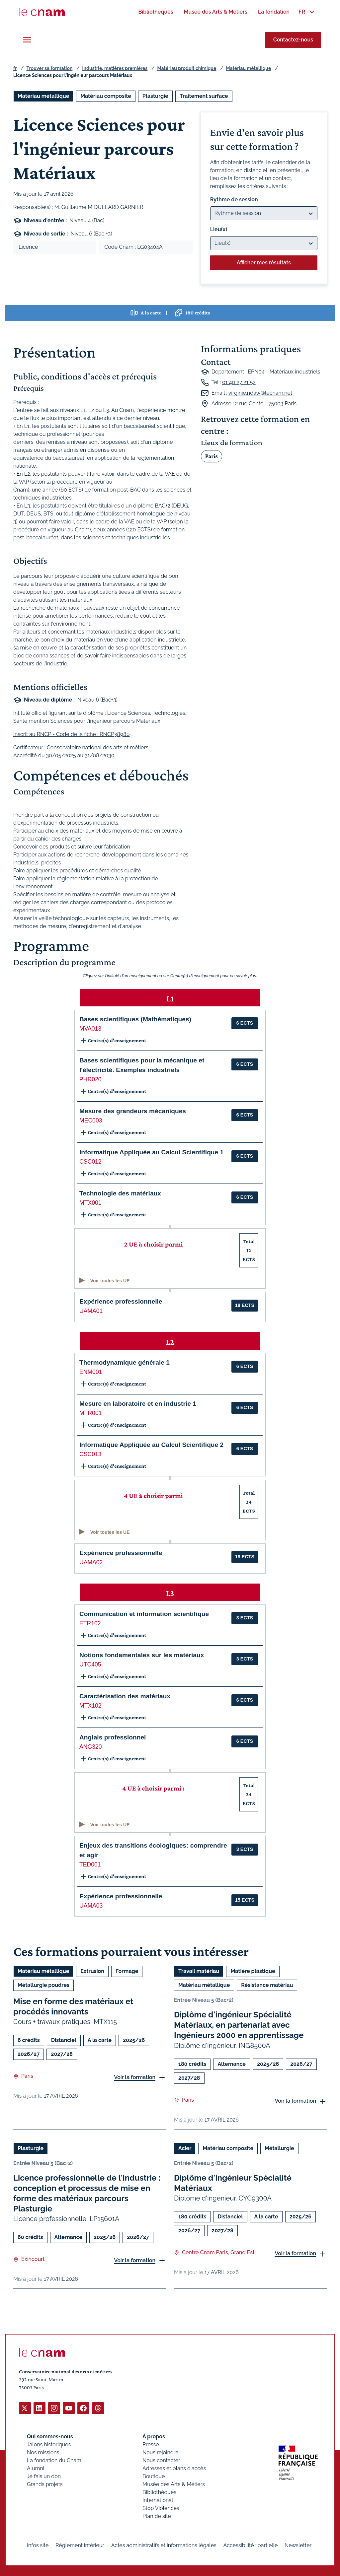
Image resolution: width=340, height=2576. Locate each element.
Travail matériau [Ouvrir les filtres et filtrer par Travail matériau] (198, 1971)
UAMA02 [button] (91, 1562)
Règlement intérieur (79, 2545)
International (157, 2500)
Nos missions (43, 2452)
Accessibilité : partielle (250, 2545)
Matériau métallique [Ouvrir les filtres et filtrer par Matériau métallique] (43, 96)
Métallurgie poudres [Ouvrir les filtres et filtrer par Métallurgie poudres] (43, 1985)
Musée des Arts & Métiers (173, 2484)
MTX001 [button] (90, 1202)
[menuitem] (155, 12)
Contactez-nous (293, 39)
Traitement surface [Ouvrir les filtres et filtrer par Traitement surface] (204, 96)
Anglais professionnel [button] (112, 1737)
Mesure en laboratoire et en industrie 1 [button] (137, 1403)
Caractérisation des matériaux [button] (124, 1696)
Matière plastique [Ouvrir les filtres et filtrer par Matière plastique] (252, 1971)
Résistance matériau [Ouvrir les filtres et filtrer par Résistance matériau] (267, 1985)
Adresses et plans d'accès (174, 2468)
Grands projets (45, 2484)
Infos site (37, 2545)
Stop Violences (160, 2508)
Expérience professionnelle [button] (120, 1301)
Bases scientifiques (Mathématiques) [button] (135, 1019)
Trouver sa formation (49, 68)
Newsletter (298, 2545)
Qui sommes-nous (50, 2436)
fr (15, 68)
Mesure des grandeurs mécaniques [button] (132, 1111)
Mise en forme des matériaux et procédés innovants (73, 2006)
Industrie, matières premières (115, 68)
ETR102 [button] (90, 1623)
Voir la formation (134, 2077)
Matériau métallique (248, 68)
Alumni (35, 2468)
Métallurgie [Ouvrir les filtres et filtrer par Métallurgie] (279, 2148)
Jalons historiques (49, 2444)
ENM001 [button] (90, 1372)
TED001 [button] (90, 1864)
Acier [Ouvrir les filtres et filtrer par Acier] (184, 2148)
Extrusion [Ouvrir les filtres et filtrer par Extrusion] (92, 1971)
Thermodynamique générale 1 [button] (124, 1362)
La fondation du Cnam (54, 2460)
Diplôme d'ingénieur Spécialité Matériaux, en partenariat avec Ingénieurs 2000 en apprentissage (238, 2025)
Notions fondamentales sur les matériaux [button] (141, 1655)
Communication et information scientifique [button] (144, 1613)
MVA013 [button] (90, 1028)
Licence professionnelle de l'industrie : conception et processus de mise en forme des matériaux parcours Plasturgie (86, 2193)
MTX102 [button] (90, 1705)
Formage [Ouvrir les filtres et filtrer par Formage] (127, 1971)
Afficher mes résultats (264, 262)
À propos (153, 2436)
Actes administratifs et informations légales (163, 2545)
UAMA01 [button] (91, 1311)
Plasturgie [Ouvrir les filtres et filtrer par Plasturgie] (155, 96)
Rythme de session (234, 199)
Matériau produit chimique (186, 68)
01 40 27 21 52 (239, 382)
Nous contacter (161, 2460)
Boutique (153, 2476)
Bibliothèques (159, 2492)
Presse (150, 2444)
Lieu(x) (218, 229)
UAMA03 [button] (91, 1905)
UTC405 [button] (90, 1664)
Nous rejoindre (160, 2452)
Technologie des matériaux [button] (120, 1193)
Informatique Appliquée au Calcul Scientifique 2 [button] (151, 1444)
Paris (211, 456)
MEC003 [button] (90, 1120)
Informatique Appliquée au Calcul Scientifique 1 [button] (151, 1152)
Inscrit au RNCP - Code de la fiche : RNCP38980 (71, 734)
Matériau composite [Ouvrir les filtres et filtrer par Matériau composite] (105, 96)
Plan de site (156, 2516)
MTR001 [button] (90, 1413)
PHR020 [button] (90, 1079)
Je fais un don (44, 2476)
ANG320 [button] (90, 1746)
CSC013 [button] (90, 1454)
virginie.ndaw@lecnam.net (260, 393)
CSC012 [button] (90, 1161)
